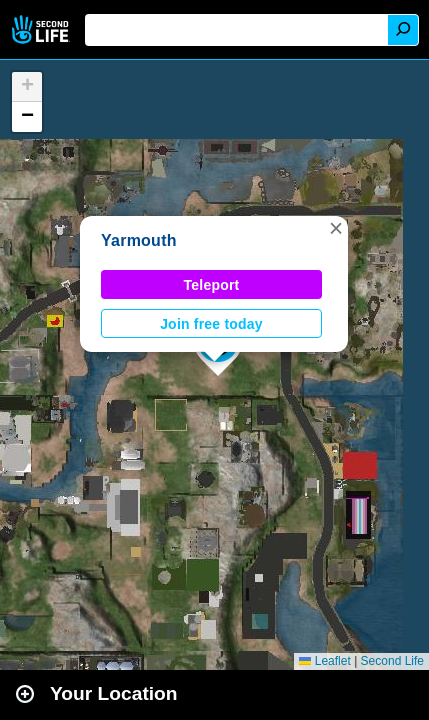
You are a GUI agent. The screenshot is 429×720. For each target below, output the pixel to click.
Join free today (211, 324)
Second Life (42, 29)
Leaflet (324, 661)
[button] (336, 228)
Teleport (212, 285)
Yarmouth (139, 240)
